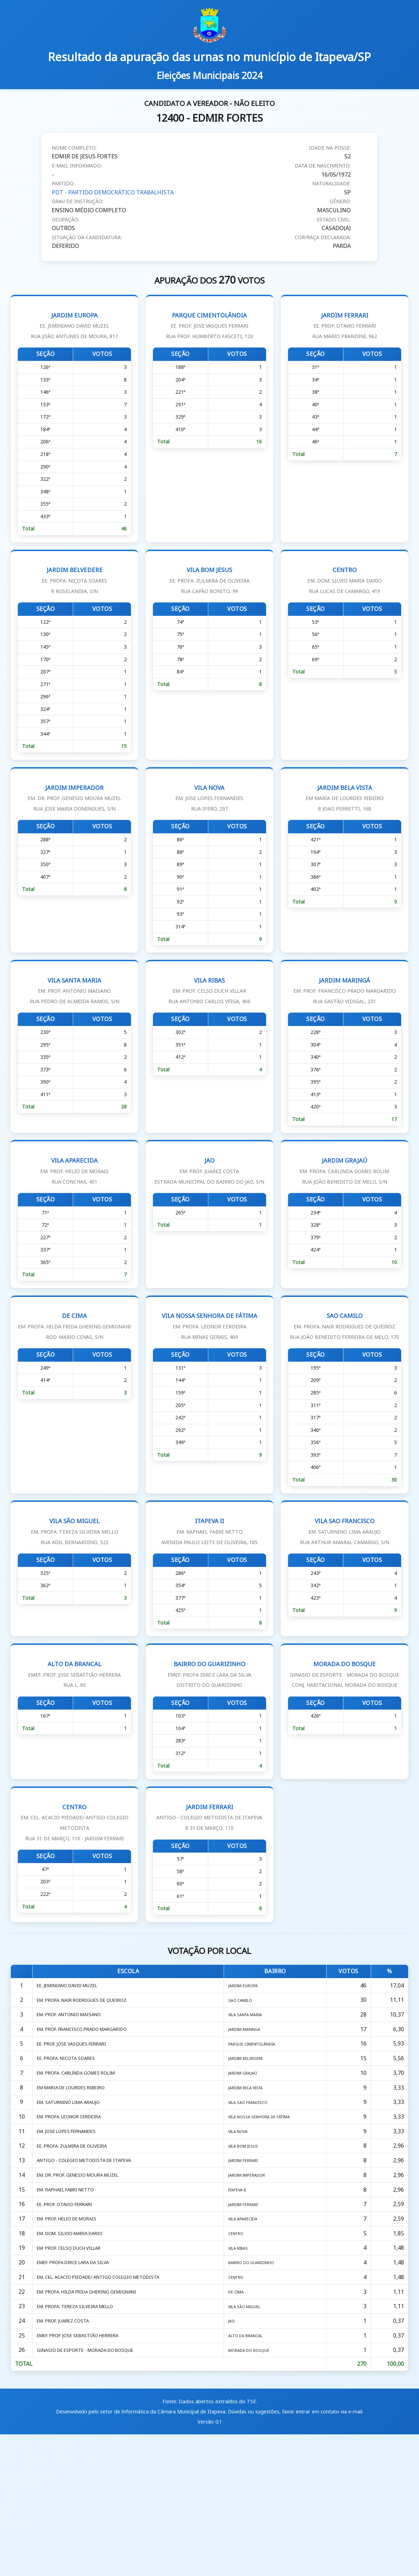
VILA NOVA (209, 824)
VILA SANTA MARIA (75, 1026)
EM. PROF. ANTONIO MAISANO (75, 2116)
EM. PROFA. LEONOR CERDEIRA (75, 2231)
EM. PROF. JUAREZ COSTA (67, 2459)
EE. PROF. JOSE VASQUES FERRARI (77, 2149)
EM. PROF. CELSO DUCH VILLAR (75, 2377)
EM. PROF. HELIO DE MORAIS (72, 2345)
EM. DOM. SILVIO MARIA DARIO (75, 2361)
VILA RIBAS (209, 1026)
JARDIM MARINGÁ (344, 1026)
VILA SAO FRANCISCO (344, 1603)
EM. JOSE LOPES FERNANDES (72, 2247)
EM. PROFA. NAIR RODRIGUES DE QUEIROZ (90, 2100)
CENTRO (344, 595)
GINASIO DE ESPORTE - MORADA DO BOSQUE (94, 2491)
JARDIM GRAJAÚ (344, 1215)
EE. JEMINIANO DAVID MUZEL (73, 2084)
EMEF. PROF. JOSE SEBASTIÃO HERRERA (85, 2475)
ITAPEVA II (209, 1603)
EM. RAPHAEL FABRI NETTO (70, 2312)
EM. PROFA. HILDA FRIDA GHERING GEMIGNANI (97, 2426)
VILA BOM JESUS (209, 595)
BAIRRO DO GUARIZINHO (209, 1751)
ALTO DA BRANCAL (74, 1751)
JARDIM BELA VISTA (344, 824)
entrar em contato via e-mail (329, 2553)
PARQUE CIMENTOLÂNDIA (209, 325)
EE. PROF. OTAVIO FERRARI (68, 2328)
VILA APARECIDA (74, 1215)
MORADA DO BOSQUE (344, 1761)
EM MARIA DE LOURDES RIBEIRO (77, 2198)
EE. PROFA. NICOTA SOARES (70, 2165)
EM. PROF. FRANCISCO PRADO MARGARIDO (90, 2133)
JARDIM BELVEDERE (74, 595)
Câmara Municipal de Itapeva (191, 2553)
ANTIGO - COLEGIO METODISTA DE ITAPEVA (93, 2279)
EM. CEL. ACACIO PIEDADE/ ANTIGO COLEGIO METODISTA (111, 2410)
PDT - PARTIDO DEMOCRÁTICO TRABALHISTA (113, 192)
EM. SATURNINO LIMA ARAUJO (75, 2214)
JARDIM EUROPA (74, 325)
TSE (251, 2543)
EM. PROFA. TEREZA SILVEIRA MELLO (82, 2442)
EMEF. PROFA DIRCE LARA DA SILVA (80, 2394)
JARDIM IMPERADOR (74, 824)
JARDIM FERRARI (344, 325)
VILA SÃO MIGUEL (74, 1603)
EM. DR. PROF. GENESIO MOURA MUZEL (86, 2296)
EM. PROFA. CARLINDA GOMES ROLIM (83, 2182)
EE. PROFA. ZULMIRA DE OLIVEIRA (78, 2263)
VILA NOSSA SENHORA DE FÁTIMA (209, 1377)
